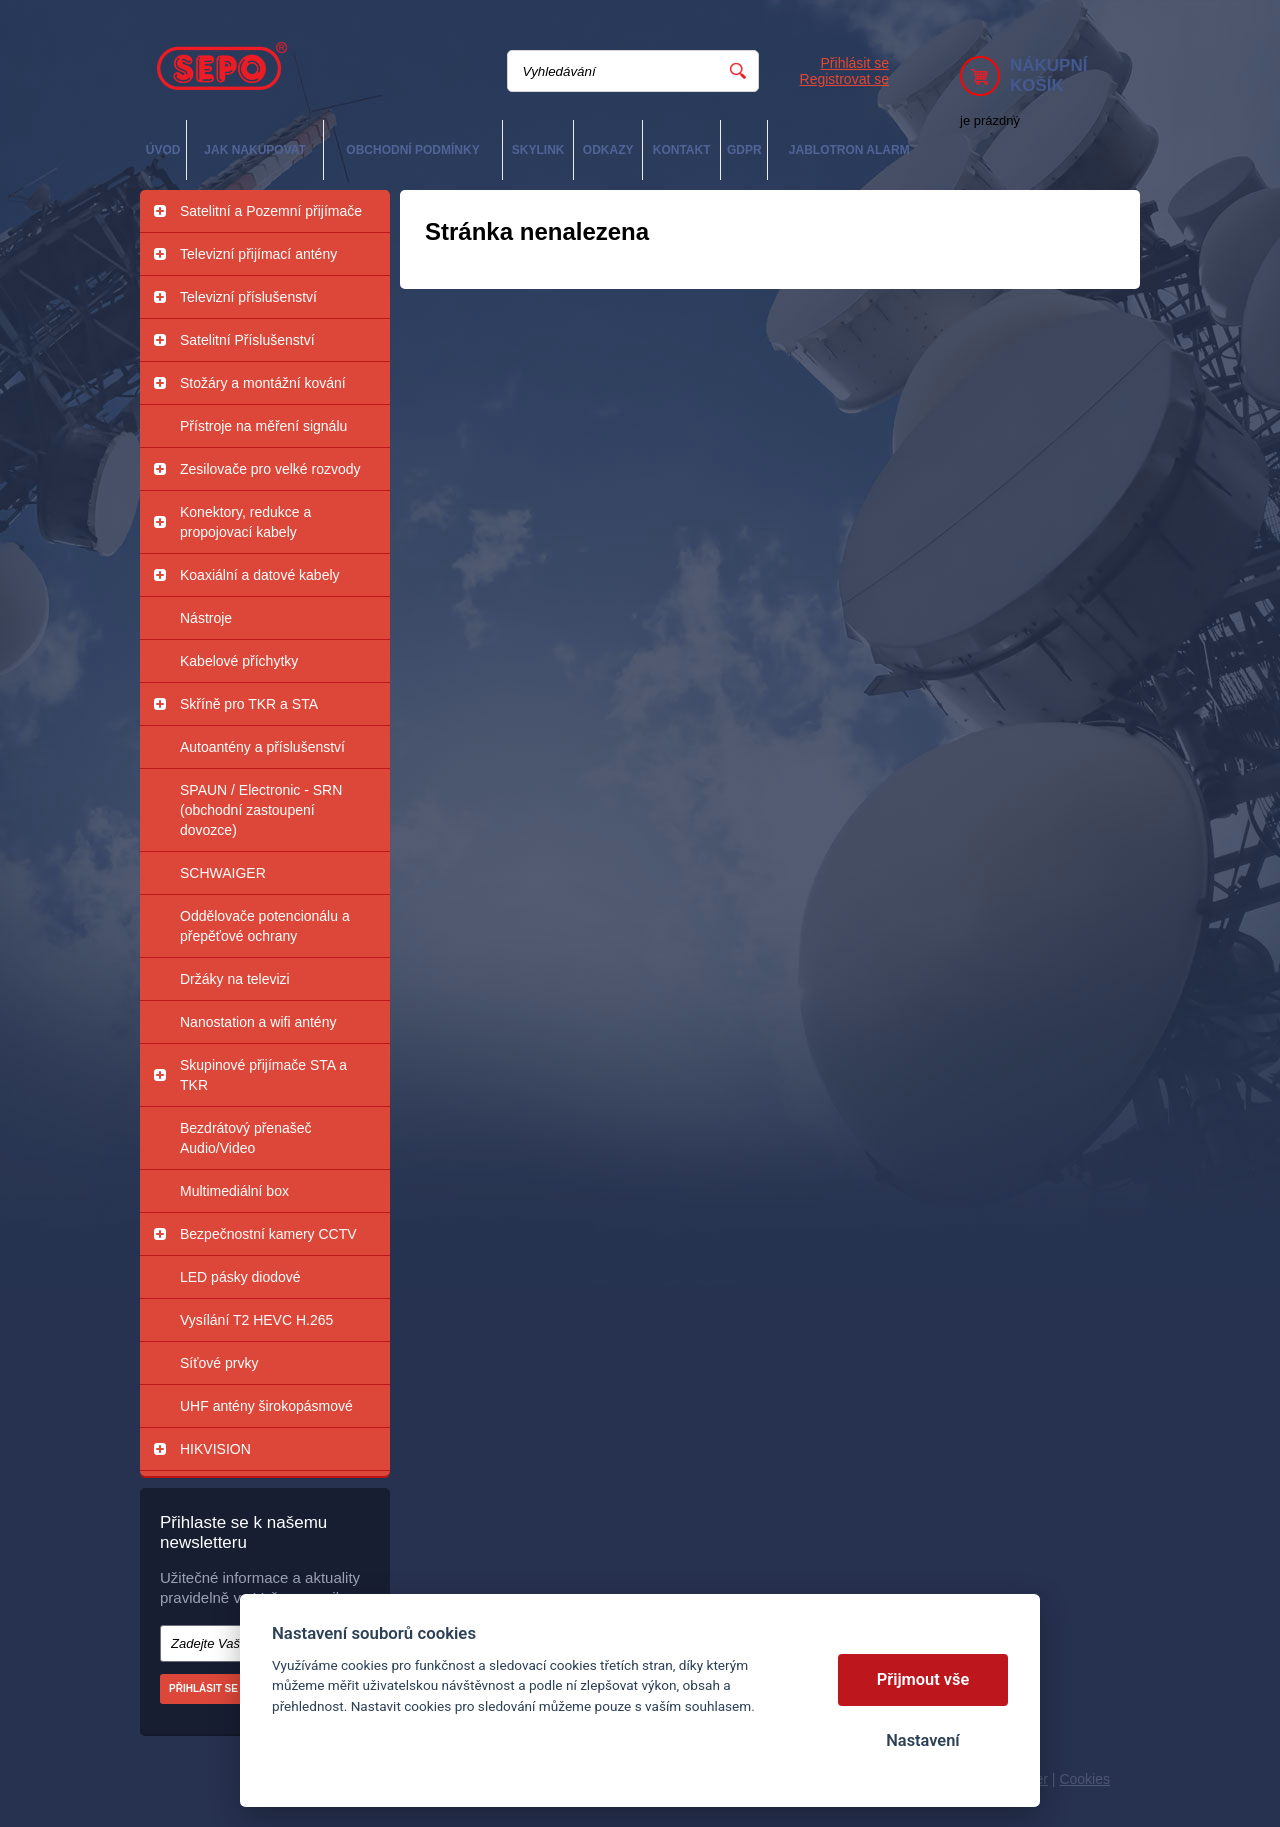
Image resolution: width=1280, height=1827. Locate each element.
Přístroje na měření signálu (263, 426)
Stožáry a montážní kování (263, 383)
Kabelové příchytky (239, 661)
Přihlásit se (855, 63)
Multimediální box (234, 1191)
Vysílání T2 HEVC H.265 (256, 1320)
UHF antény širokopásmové (266, 1406)
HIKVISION (215, 1449)
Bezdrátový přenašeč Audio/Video (246, 1138)
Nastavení (922, 1740)
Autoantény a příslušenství (262, 747)
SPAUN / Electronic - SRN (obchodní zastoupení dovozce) (261, 810)
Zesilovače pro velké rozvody (270, 469)
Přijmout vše (923, 1679)
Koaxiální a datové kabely (260, 575)
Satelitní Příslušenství (247, 340)
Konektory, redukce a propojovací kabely (245, 522)
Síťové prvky (219, 1363)
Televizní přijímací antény (258, 254)
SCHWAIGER (223, 873)
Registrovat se (844, 79)
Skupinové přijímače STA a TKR (263, 1075)
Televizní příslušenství (248, 297)
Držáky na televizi (235, 979)
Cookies (1084, 1779)
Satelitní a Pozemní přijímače (271, 211)
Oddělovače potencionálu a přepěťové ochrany (265, 926)
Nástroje (206, 618)
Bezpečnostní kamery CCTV (268, 1234)
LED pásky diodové (240, 1277)
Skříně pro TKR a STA (249, 704)
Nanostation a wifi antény (258, 1022)
